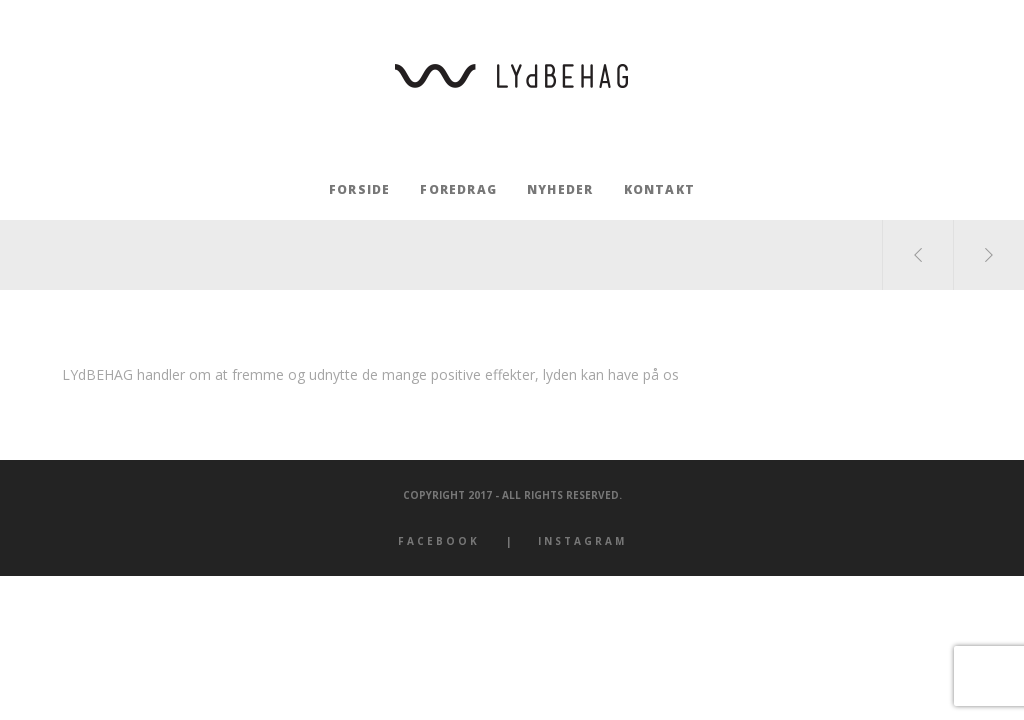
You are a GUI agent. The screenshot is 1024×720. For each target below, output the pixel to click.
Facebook (439, 541)
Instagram (582, 541)
